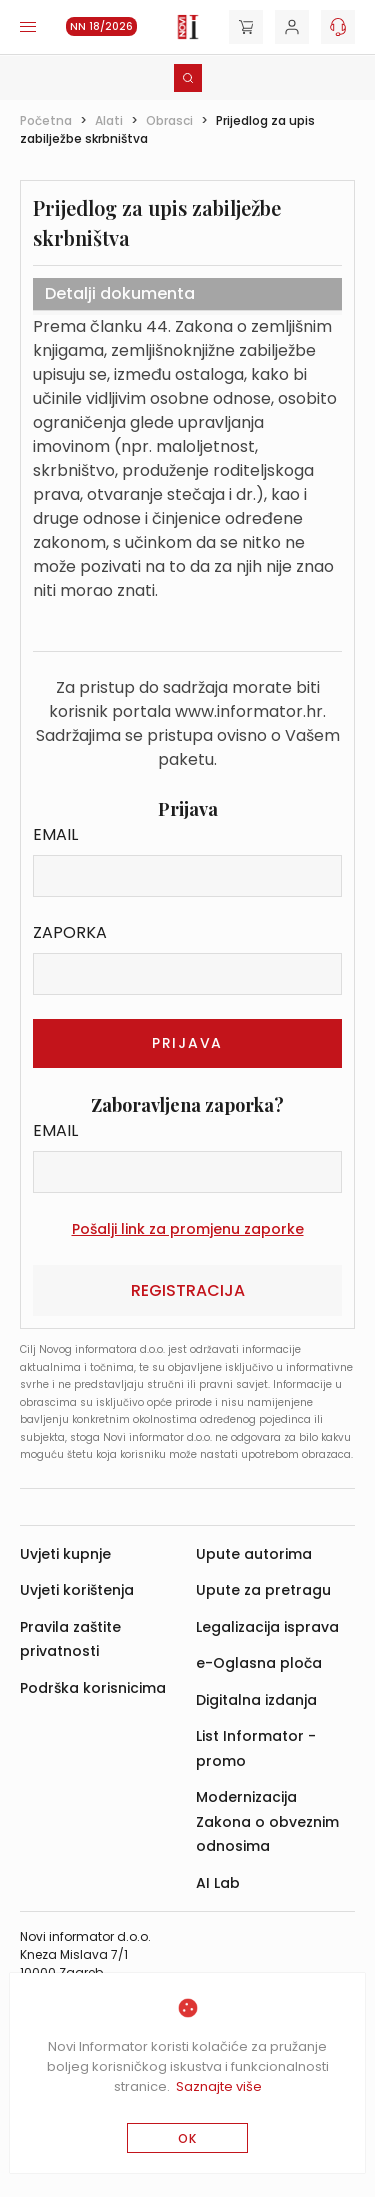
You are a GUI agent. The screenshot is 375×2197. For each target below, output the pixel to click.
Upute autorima (254, 1554)
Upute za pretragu (263, 1590)
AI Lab (218, 1883)
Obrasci (169, 120)
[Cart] (246, 27)
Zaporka (70, 932)
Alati (109, 120)
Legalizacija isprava (267, 1627)
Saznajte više (219, 2086)
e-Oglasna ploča (259, 1663)
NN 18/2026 (101, 26)
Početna (46, 120)
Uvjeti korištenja (77, 1590)
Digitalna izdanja (256, 1700)
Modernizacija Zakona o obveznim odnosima (267, 1821)
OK (187, 2138)
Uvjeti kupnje (65, 1554)
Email (55, 834)
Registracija (188, 1290)
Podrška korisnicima (93, 1688)
